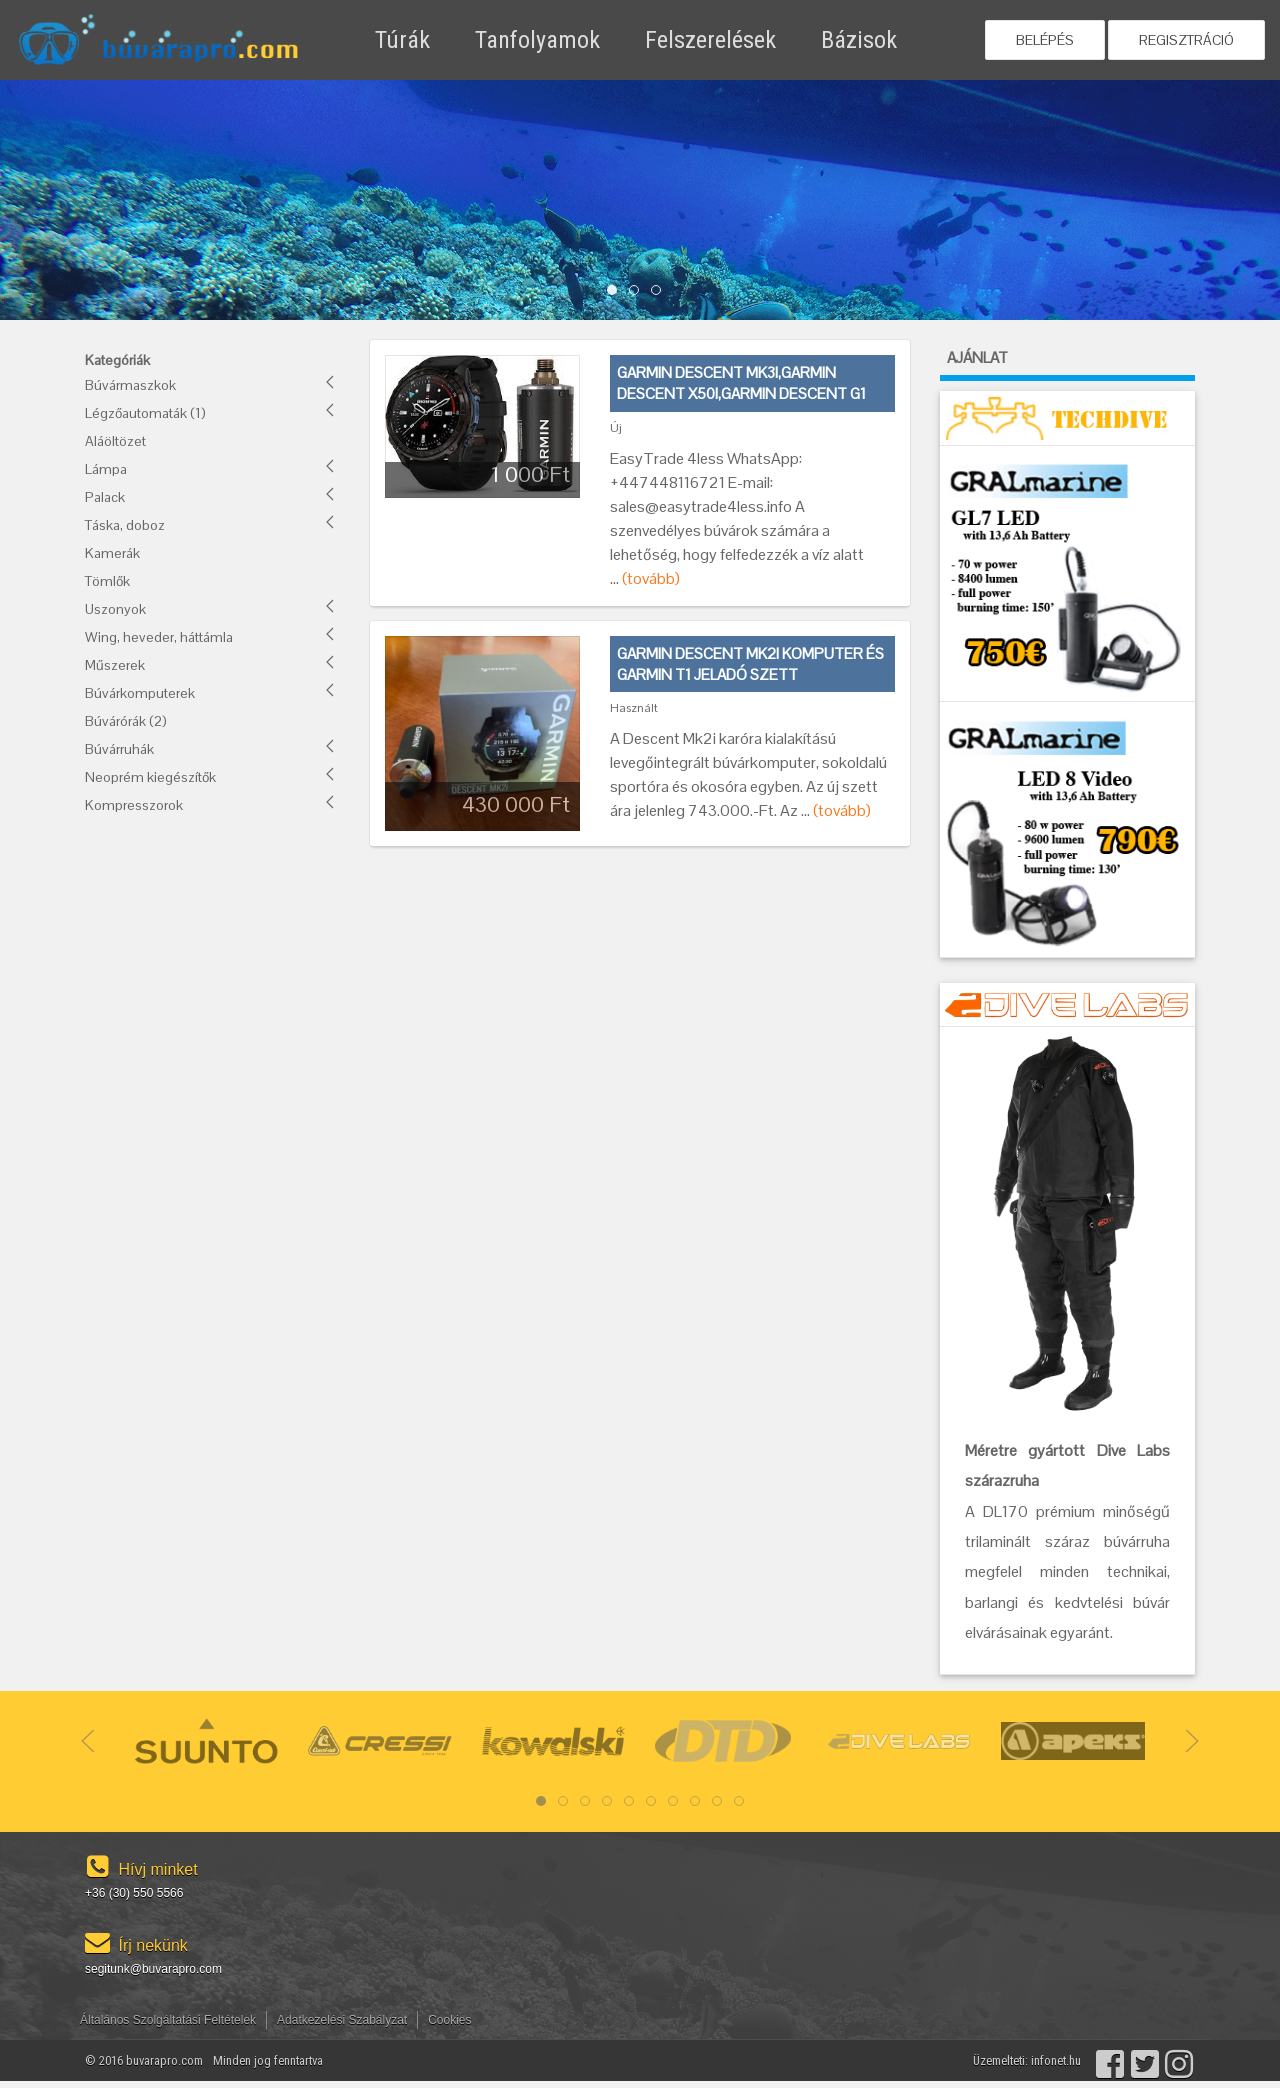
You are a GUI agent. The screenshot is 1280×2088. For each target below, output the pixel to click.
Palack (105, 497)
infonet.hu (1056, 2060)
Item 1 (638, 291)
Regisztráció (1186, 40)
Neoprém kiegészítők (150, 777)
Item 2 (660, 291)
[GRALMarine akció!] (1067, 572)
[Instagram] (1177, 2060)
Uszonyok (115, 609)
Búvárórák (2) (126, 721)
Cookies (449, 2020)
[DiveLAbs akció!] (1067, 1222)
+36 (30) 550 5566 (134, 1893)
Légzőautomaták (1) (145, 413)
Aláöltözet (115, 441)
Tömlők (107, 581)
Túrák (402, 40)
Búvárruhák (119, 749)
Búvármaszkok (130, 385)
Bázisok (859, 40)
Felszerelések (710, 40)
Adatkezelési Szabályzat (342, 2020)
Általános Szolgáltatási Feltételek (168, 2020)
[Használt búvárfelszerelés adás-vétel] (195, 40)
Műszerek (115, 665)
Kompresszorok (134, 805)
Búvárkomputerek (140, 693)
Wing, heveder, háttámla (159, 637)
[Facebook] (1108, 2060)
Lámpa (106, 469)
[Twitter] (1143, 2060)
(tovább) (651, 578)
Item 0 (616, 291)
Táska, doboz (125, 525)
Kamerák (112, 553)
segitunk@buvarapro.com (153, 1969)
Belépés (1045, 40)
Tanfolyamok (537, 40)
